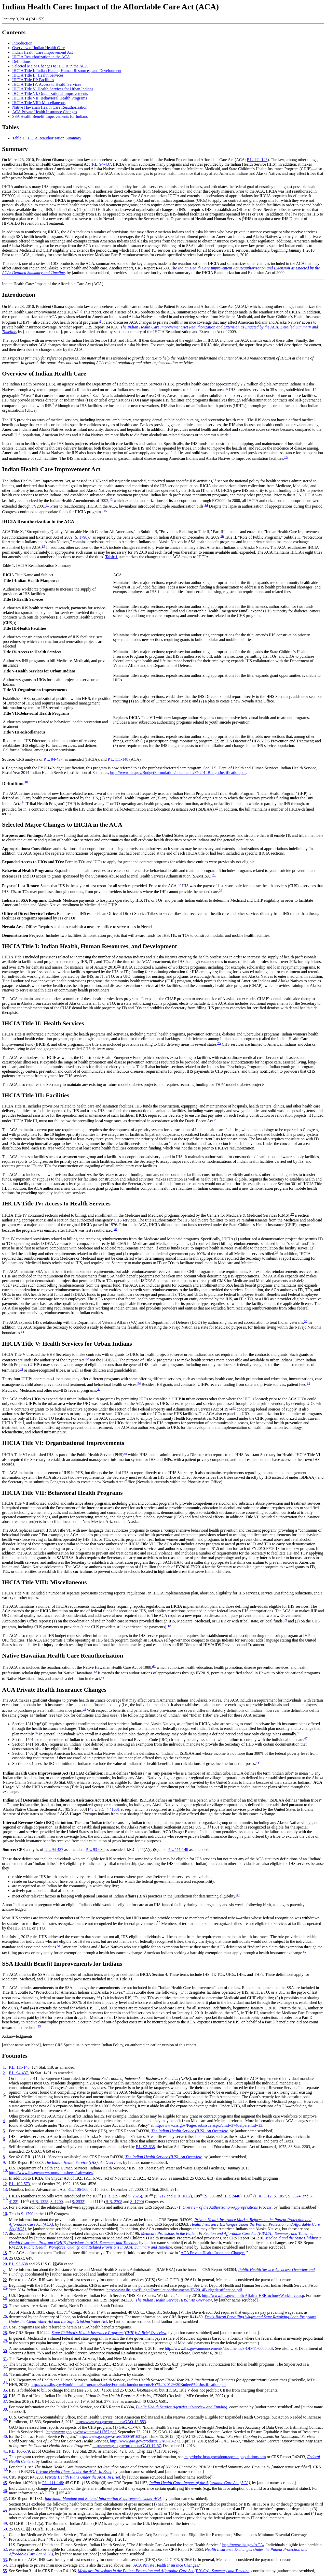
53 (98, 1996)
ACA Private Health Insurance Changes (213, 2253)
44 (84, 1709)
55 (39, 2026)
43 (102, 1677)
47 (305, 1738)
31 (22, 1331)
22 (179, 884)
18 (26, 782)
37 (234, 1408)
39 (285, 1620)
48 (257, 1762)
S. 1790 (81, 537)
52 (304, 1951)
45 (36, 1733)
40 (169, 1626)
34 (139, 1383)
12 (111, 499)
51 (58, 1946)
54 (20, 2007)
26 (215, 1119)
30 (305, 1321)
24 (118, 966)
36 (98, 1389)
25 (219, 1043)
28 (115, 1229)
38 (125, 1453)
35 (308, 1383)
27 (292, 1214)
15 (105, 510)
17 (43, 546)
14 (206, 505)
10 (286, 457)
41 (154, 1666)
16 (222, 536)
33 (21, 1369)
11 (214, 480)
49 (237, 1895)
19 (21, 802)
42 (95, 1672)
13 (47, 505)
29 (276, 1252)
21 (214, 875)
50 (158, 1922)
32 (87, 1359)
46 (298, 1733)
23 (220, 890)
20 (216, 808)
